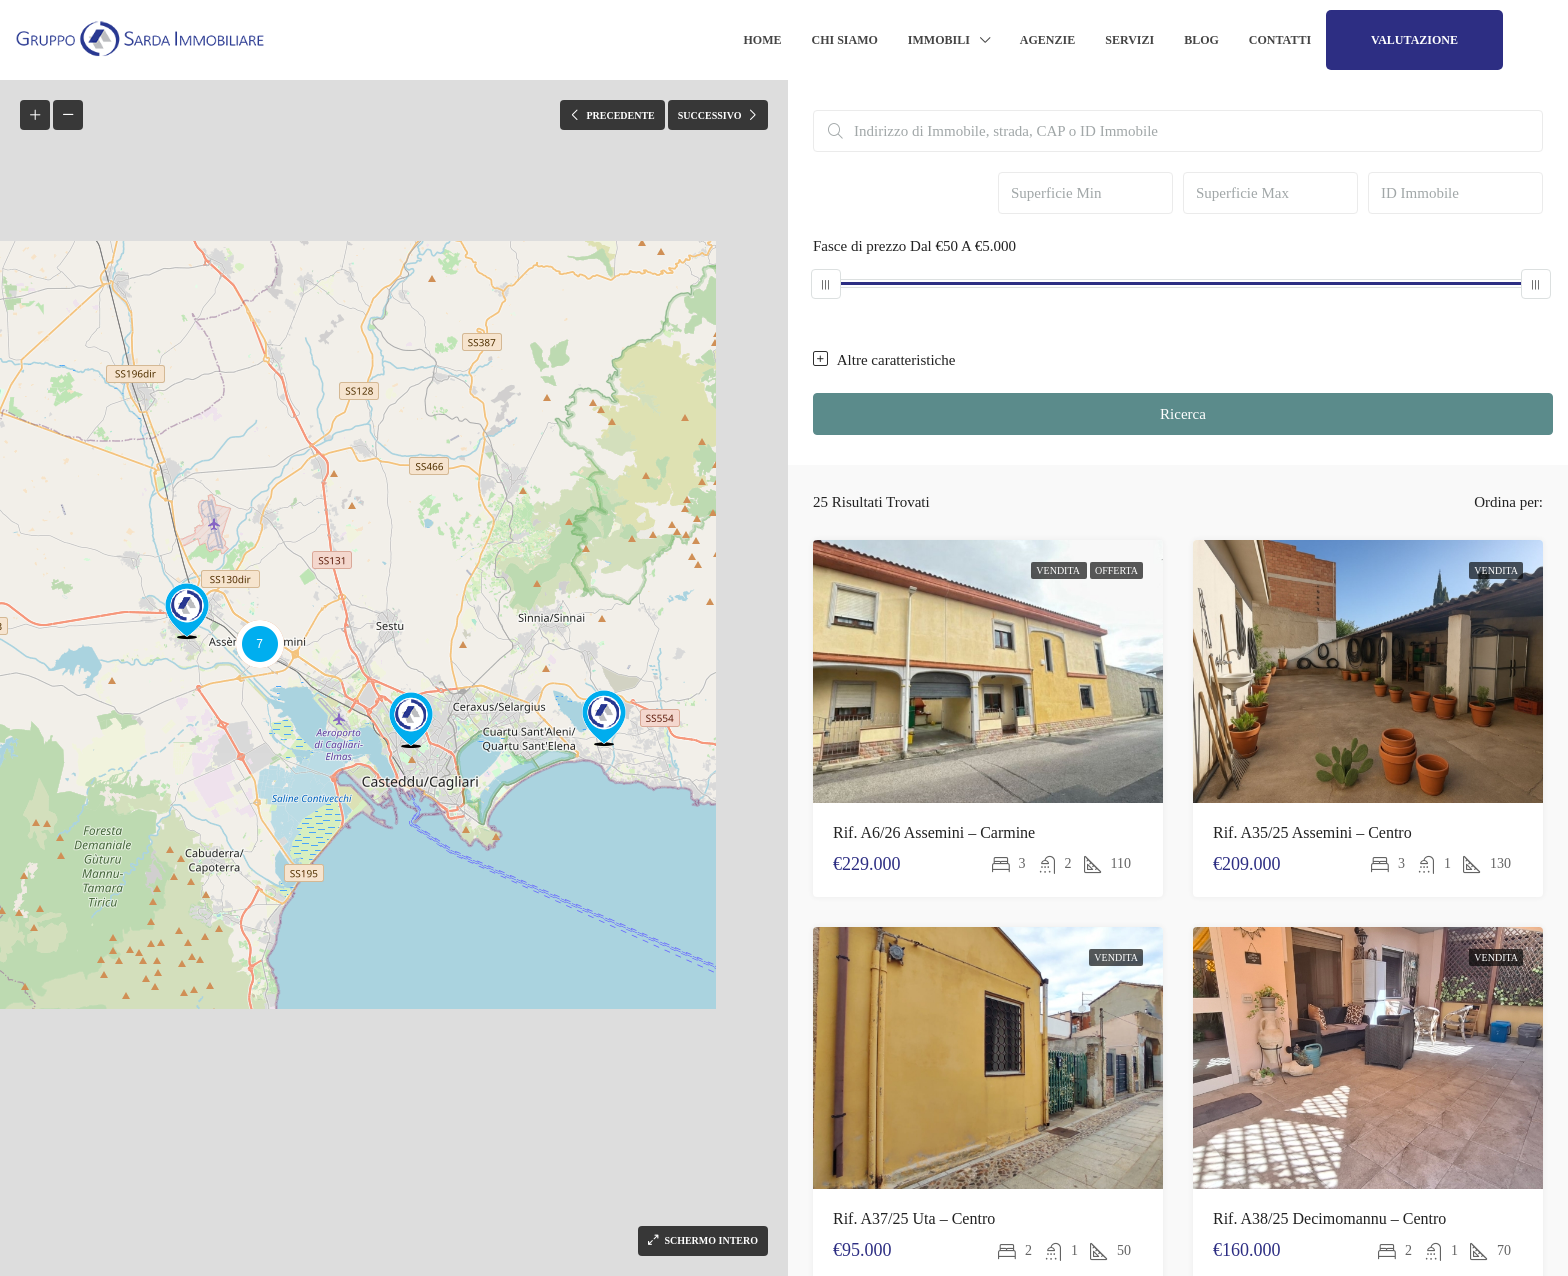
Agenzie (1047, 40)
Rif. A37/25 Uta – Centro (914, 1218)
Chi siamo (845, 40)
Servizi (1129, 40)
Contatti (1280, 40)
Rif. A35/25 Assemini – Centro (1312, 832)
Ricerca (1183, 414)
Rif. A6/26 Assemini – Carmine (934, 832)
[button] (604, 718)
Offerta (1116, 570)
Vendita (1059, 570)
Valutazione (1414, 40)
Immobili (939, 40)
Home (763, 40)
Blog (1201, 40)
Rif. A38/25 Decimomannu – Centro (1329, 1218)
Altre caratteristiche (884, 359)
